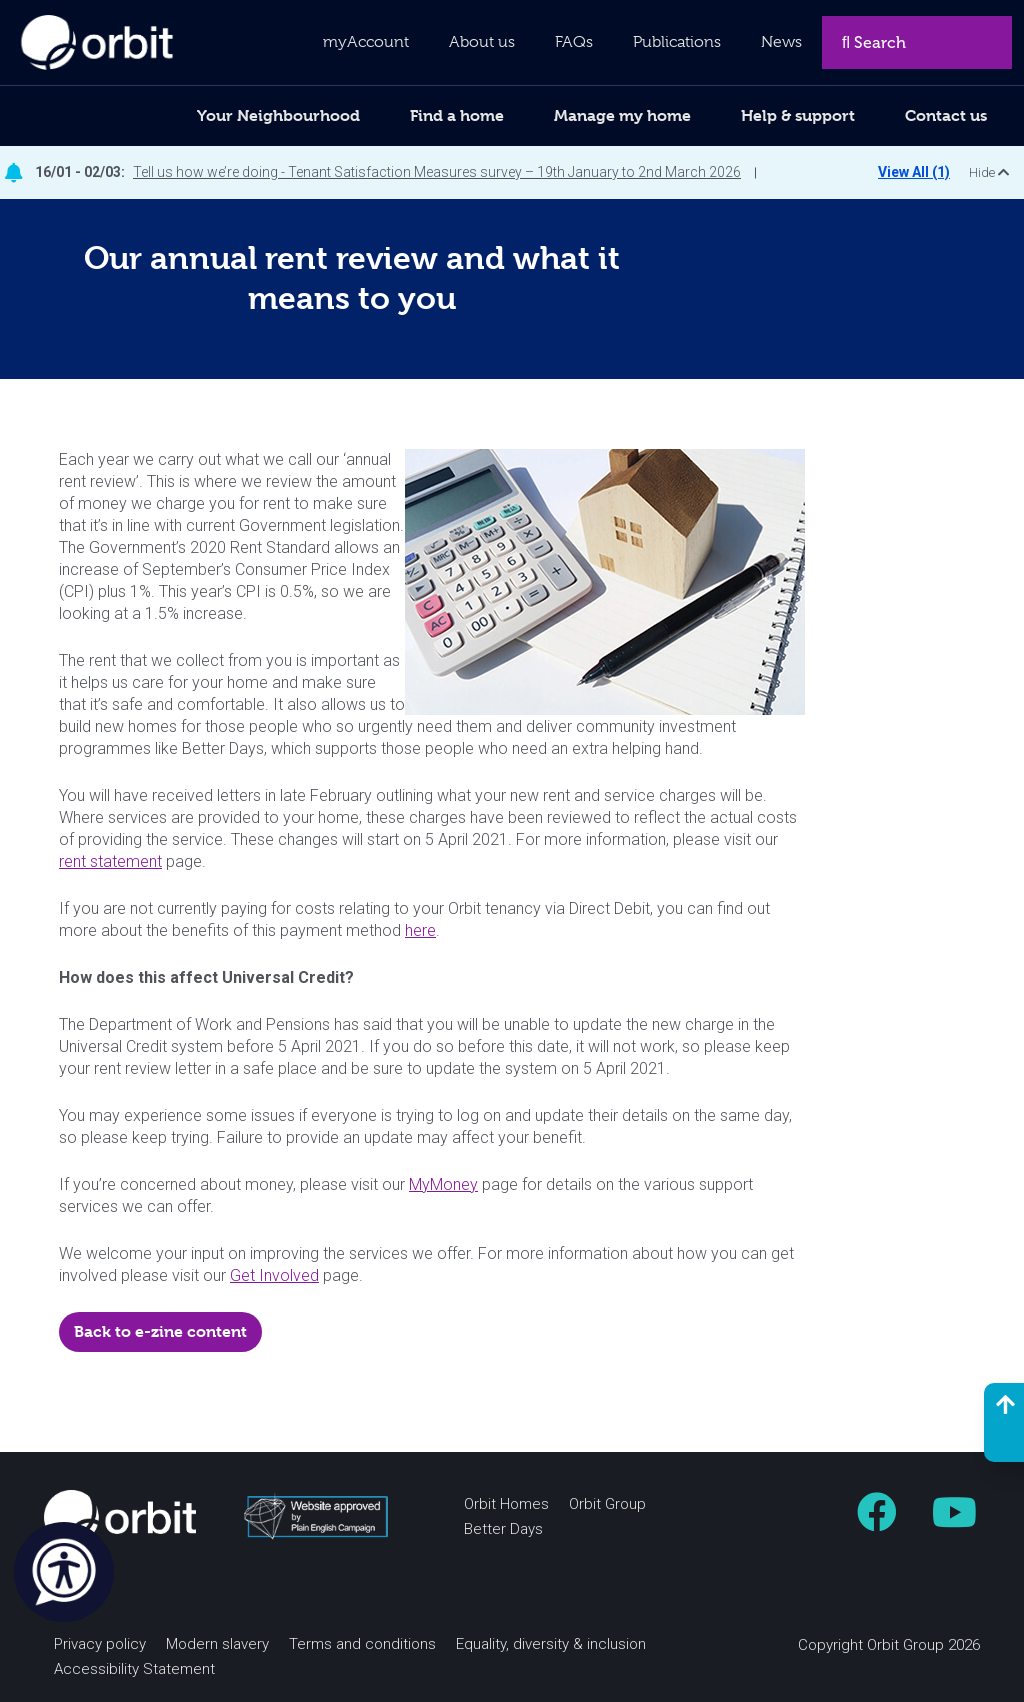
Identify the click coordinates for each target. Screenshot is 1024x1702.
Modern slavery (217, 1644)
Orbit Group (607, 1504)
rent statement (110, 861)
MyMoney (443, 1184)
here (420, 930)
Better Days (503, 1529)
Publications (677, 42)
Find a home (457, 115)
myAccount (366, 42)
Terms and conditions (362, 1644)
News (781, 42)
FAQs (574, 42)
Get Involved (274, 1275)
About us (482, 42)
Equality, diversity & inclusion (551, 1644)
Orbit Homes (506, 1504)
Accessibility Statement (134, 1669)
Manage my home (622, 115)
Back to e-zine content (160, 1331)
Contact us (946, 115)
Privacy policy (100, 1644)
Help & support (798, 115)
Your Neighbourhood (278, 115)
